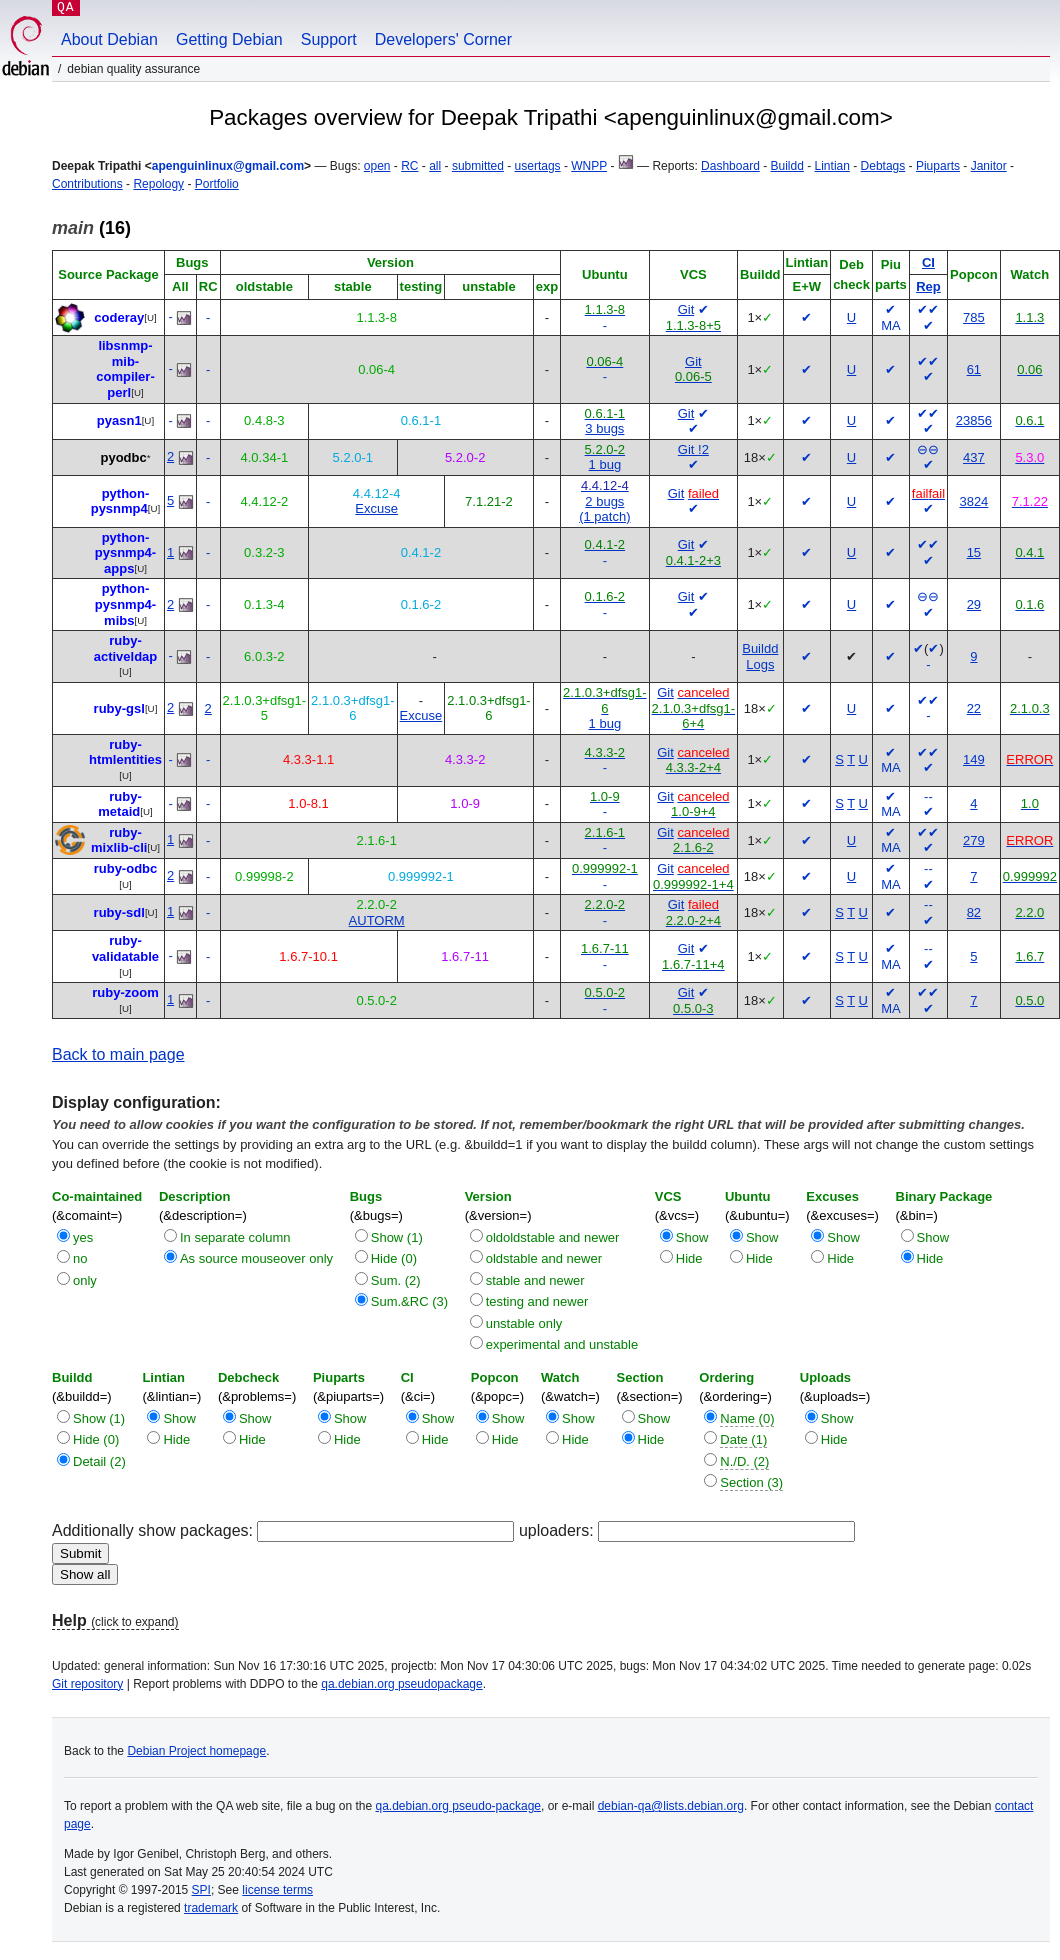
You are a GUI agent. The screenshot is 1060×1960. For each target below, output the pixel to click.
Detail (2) (99, 1461)
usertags (538, 166)
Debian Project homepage (196, 1751)
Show (692, 1237)
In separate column (235, 1237)
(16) (91, 228)
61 (974, 369)
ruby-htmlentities (125, 752)
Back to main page (118, 1054)
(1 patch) (604, 516)
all (435, 166)
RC (409, 166)
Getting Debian (229, 39)
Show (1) (397, 1237)
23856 (974, 420)
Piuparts (938, 166)
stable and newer (535, 1280)
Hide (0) (394, 1258)
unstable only (524, 1323)
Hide (689, 1258)
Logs (760, 664)
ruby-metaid (119, 804)
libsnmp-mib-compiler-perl (125, 369)
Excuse (376, 508)
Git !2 (693, 449)
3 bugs (604, 428)
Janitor (989, 166)
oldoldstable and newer (553, 1237)
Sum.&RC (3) (409, 1301)
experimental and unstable (562, 1344)
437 (974, 457)
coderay (119, 317)
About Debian (109, 39)
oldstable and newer (544, 1258)
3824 (973, 501)
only (85, 1280)
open (377, 166)
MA (891, 325)
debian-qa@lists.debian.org (671, 1806)
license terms (277, 1890)
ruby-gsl (119, 708)
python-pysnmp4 (120, 501)
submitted (478, 166)
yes (83, 1237)
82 (974, 912)
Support (329, 39)
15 (974, 552)
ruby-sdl (119, 912)
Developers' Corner (443, 39)
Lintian (832, 166)
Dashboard (730, 166)
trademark (211, 1908)
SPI (201, 1890)
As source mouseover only (256, 1258)
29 (974, 604)
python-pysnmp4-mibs (125, 604)
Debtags (883, 166)
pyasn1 (119, 420)
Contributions (87, 184)
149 (974, 759)
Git (686, 309)
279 (974, 840)
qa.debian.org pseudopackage (401, 1684)
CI (928, 262)
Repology (158, 184)
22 (974, 708)
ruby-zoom (125, 992)
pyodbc (123, 457)
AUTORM (377, 920)
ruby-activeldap (126, 648)
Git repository (87, 1684)
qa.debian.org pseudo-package (458, 1806)
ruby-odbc (126, 868)
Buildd (787, 166)
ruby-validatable (125, 948)
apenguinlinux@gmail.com (228, 166)
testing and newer (537, 1301)
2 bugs (604, 501)
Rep (928, 286)
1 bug (605, 464)
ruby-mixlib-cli (119, 840)
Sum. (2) (396, 1280)
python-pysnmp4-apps (125, 553)
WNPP (589, 166)
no (80, 1258)
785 (974, 317)
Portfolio (217, 184)
